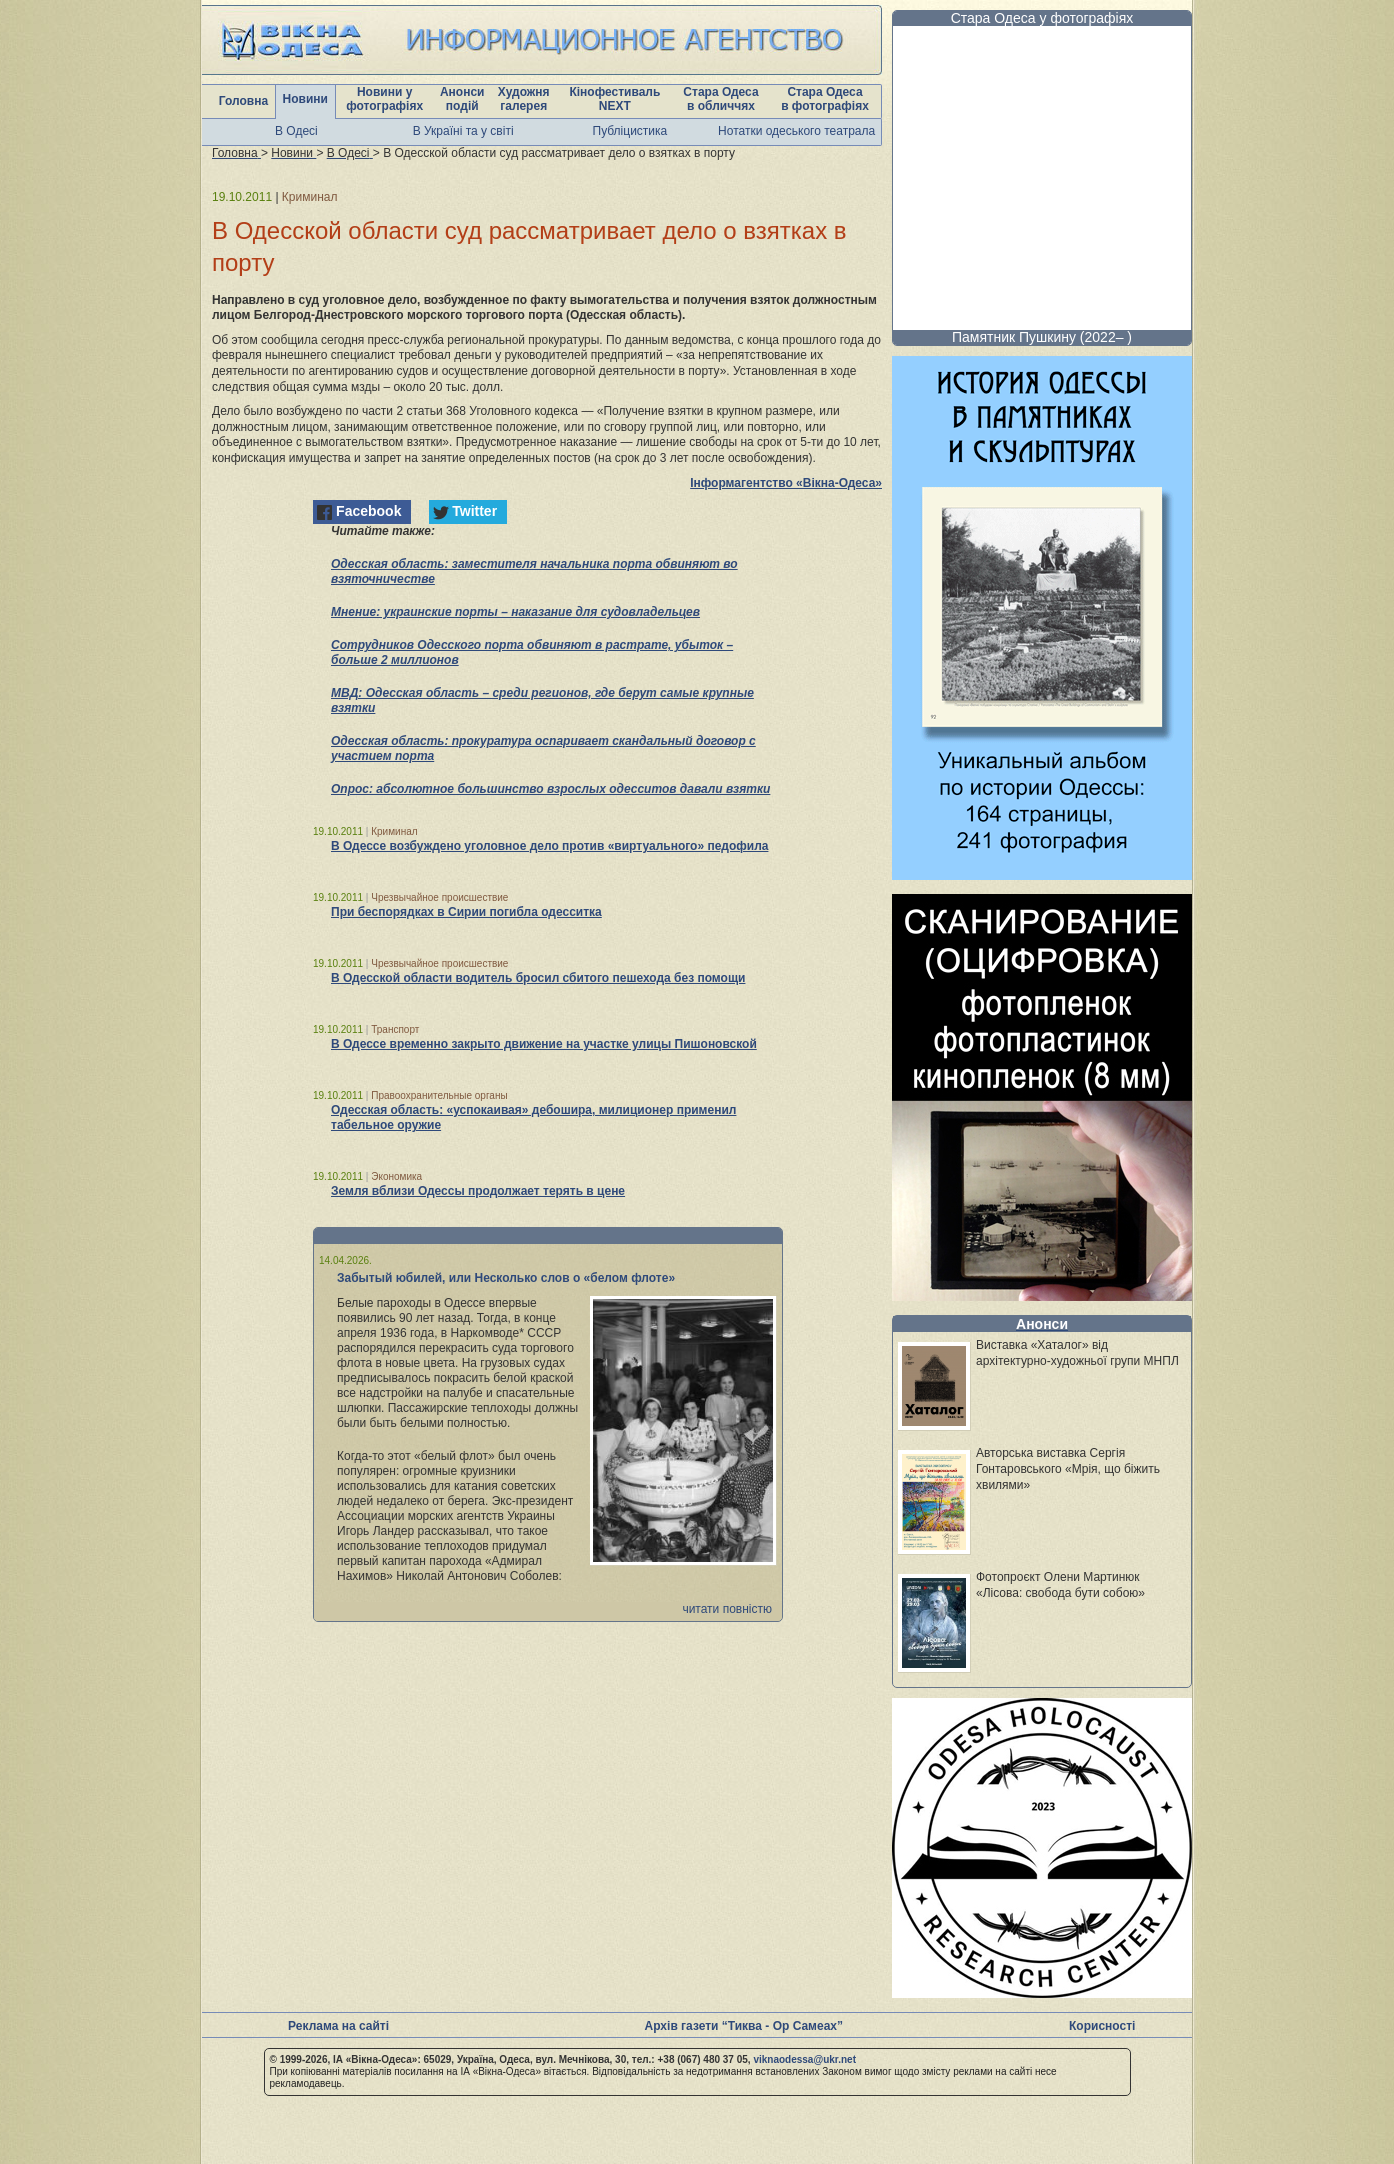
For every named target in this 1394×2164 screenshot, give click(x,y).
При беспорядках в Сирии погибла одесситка (466, 912)
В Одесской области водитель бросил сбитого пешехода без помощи (538, 978)
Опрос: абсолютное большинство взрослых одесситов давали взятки (550, 789)
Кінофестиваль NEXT (614, 99)
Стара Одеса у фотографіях (1042, 18)
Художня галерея (524, 99)
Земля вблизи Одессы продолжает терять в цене (478, 1191)
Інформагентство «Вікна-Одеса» (786, 483)
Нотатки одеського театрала (796, 131)
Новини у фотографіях (384, 99)
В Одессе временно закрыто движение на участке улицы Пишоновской (544, 1044)
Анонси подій (462, 99)
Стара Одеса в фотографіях (825, 99)
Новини (305, 99)
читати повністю (727, 1609)
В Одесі (296, 131)
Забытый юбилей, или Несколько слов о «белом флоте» (506, 1278)
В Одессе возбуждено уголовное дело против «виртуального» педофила (549, 846)
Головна (243, 101)
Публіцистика (630, 131)
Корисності (1102, 2026)
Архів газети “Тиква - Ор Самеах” (744, 2026)
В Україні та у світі (463, 131)
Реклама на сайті (338, 2026)
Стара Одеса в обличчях (720, 99)
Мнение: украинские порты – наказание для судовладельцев (515, 612)
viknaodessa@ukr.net (804, 2059)
